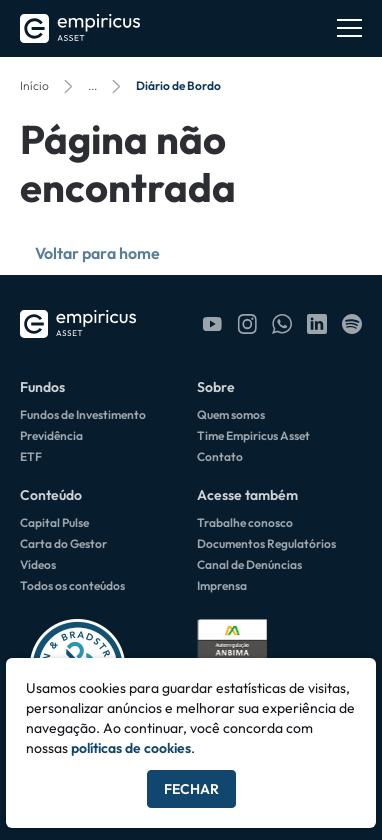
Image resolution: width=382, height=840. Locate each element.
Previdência (51, 435)
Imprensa (222, 585)
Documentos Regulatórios (266, 543)
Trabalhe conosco (245, 522)
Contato (220, 456)
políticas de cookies (131, 748)
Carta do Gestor (63, 543)
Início (34, 85)
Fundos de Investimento (83, 414)
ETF (31, 456)
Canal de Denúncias (249, 564)
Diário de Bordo (178, 85)
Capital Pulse (54, 522)
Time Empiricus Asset (253, 435)
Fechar (191, 789)
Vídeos (38, 564)
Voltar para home (97, 253)
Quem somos (231, 414)
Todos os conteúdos (72, 585)
